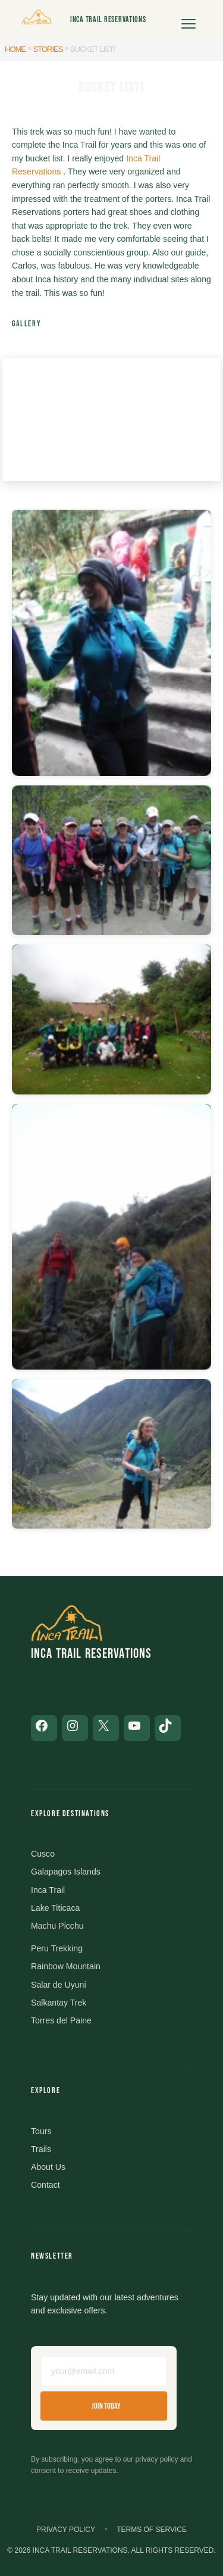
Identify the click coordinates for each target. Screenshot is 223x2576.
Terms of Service (152, 2529)
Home (15, 49)
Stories (48, 49)
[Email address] (103, 2371)
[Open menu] (188, 20)
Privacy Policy (65, 2529)
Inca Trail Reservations (108, 19)
